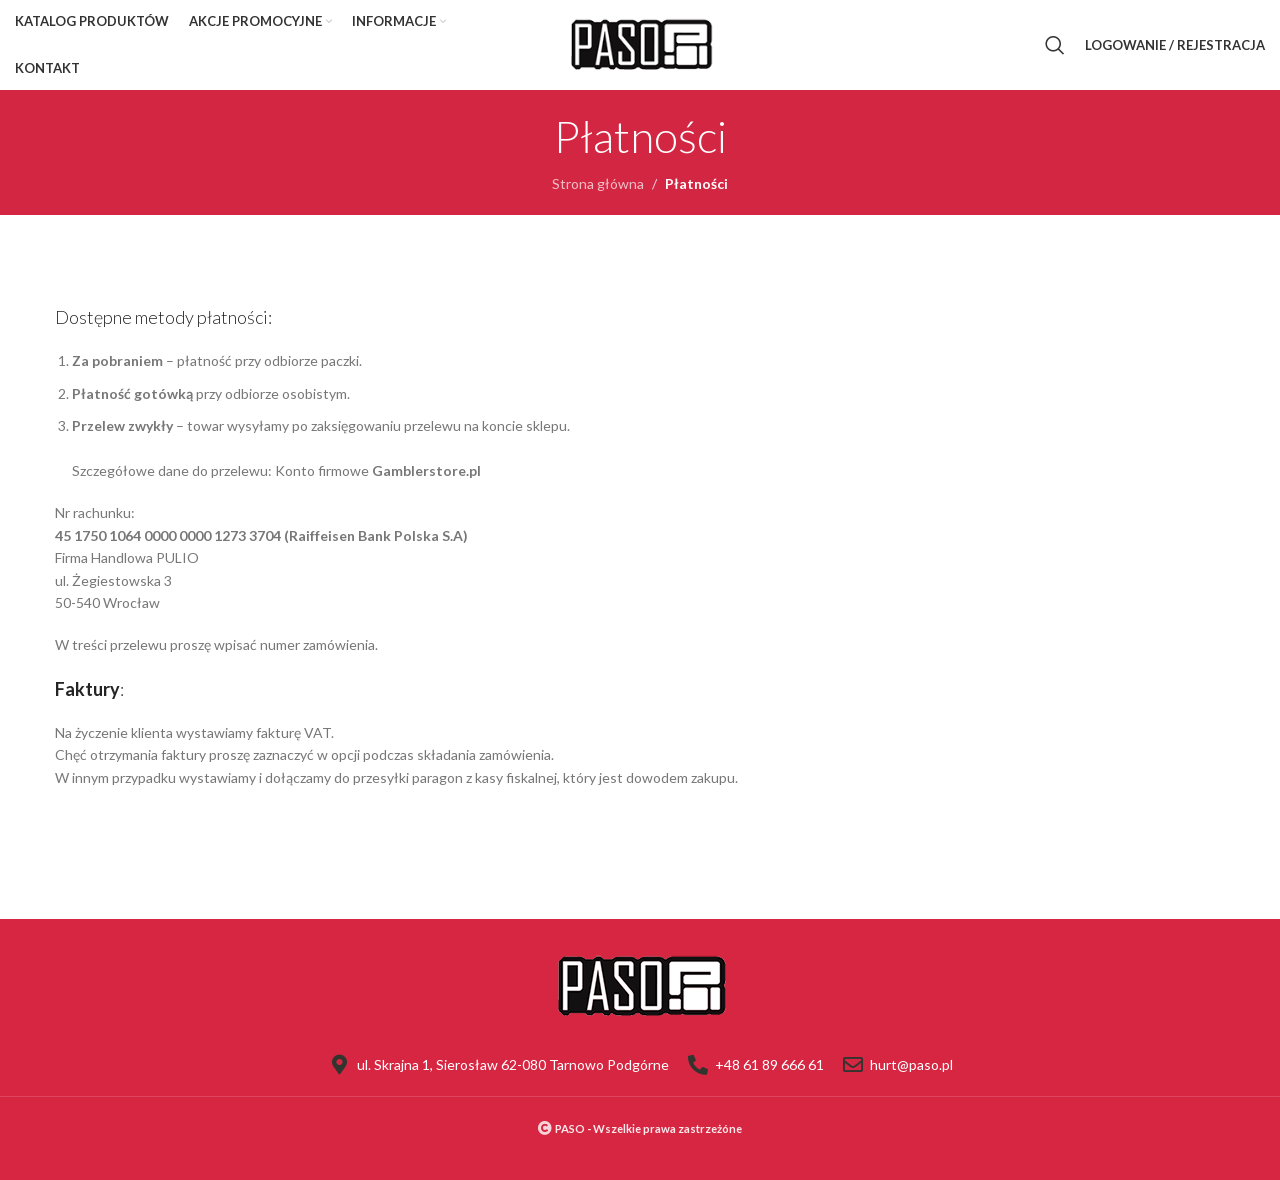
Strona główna (598, 183)
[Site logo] (640, 43)
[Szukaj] (1055, 45)
